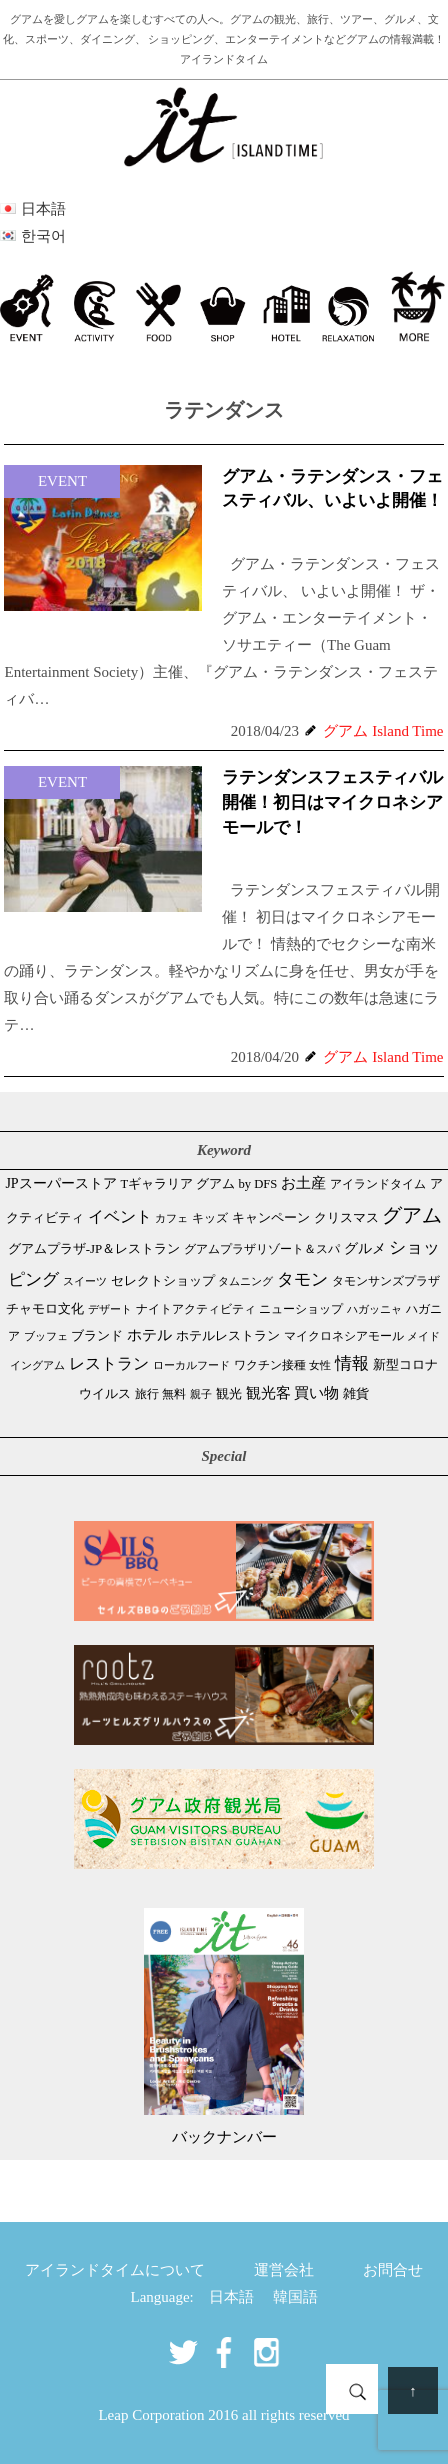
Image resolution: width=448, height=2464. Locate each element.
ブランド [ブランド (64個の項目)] (97, 1335)
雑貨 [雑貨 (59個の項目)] (356, 1393)
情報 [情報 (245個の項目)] (352, 1363)
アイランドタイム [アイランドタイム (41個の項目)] (378, 1184)
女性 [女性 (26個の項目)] (320, 1365)
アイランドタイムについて (115, 2270)
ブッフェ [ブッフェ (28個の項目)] (46, 1336)
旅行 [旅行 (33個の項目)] (147, 1394)
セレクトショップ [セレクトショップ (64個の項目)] (163, 1280)
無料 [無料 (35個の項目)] (174, 1394)
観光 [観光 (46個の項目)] (229, 1394)
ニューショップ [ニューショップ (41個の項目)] (301, 1309)
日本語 (231, 2297)
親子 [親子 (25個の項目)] (201, 1394)
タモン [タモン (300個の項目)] (302, 1279)
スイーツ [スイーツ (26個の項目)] (85, 1281)
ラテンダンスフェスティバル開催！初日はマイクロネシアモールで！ (332, 802)
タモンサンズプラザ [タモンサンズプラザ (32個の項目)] (386, 1281)
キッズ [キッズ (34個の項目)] (210, 1218)
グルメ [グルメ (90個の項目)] (365, 1248)
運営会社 (284, 2270)
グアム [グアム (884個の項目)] (412, 1215)
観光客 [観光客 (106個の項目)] (268, 1393)
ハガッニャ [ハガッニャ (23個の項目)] (374, 1309)
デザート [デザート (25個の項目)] (110, 1309)
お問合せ (393, 2270)
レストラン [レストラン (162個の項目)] (109, 1363)
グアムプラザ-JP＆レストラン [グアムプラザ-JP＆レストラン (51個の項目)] (94, 1249)
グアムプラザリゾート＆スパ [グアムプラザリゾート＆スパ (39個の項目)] (262, 1249)
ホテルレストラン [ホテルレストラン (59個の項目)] (228, 1335)
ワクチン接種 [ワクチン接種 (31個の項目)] (270, 1365)
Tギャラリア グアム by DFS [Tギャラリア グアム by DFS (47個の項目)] (198, 1184)
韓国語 (295, 2297)
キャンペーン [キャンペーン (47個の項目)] (271, 1218)
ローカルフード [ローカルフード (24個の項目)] (191, 1365)
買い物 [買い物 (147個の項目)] (316, 1392)
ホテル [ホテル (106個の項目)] (149, 1335)
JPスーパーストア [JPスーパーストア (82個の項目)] (60, 1183)
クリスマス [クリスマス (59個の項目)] (346, 1217)
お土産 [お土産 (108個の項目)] (303, 1183)
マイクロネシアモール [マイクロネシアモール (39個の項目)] (344, 1336)
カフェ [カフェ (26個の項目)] (171, 1218)
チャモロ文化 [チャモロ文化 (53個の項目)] (45, 1308)
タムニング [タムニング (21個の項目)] (245, 1281)
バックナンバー (224, 2137)
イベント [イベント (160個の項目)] (120, 1216)
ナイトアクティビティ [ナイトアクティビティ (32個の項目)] (196, 1309)
